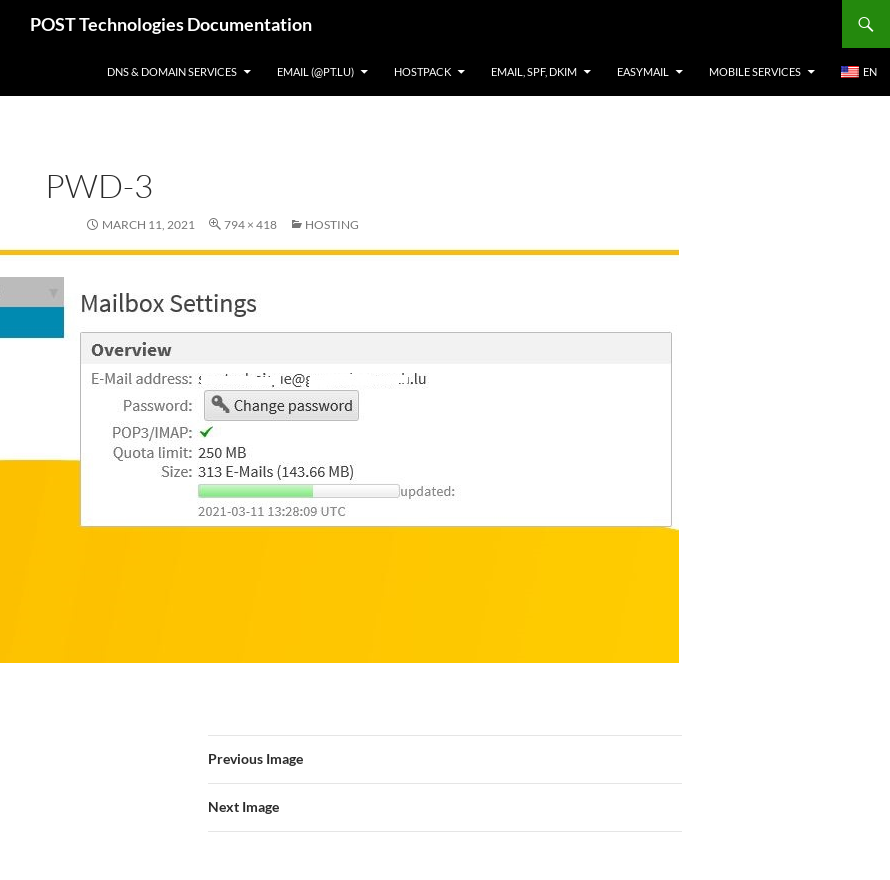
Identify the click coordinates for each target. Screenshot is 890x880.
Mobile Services (755, 71)
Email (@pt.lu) (315, 71)
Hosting (332, 224)
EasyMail (643, 71)
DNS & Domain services (172, 71)
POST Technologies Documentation (171, 24)
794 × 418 (250, 224)
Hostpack (422, 71)
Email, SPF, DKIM (534, 71)
